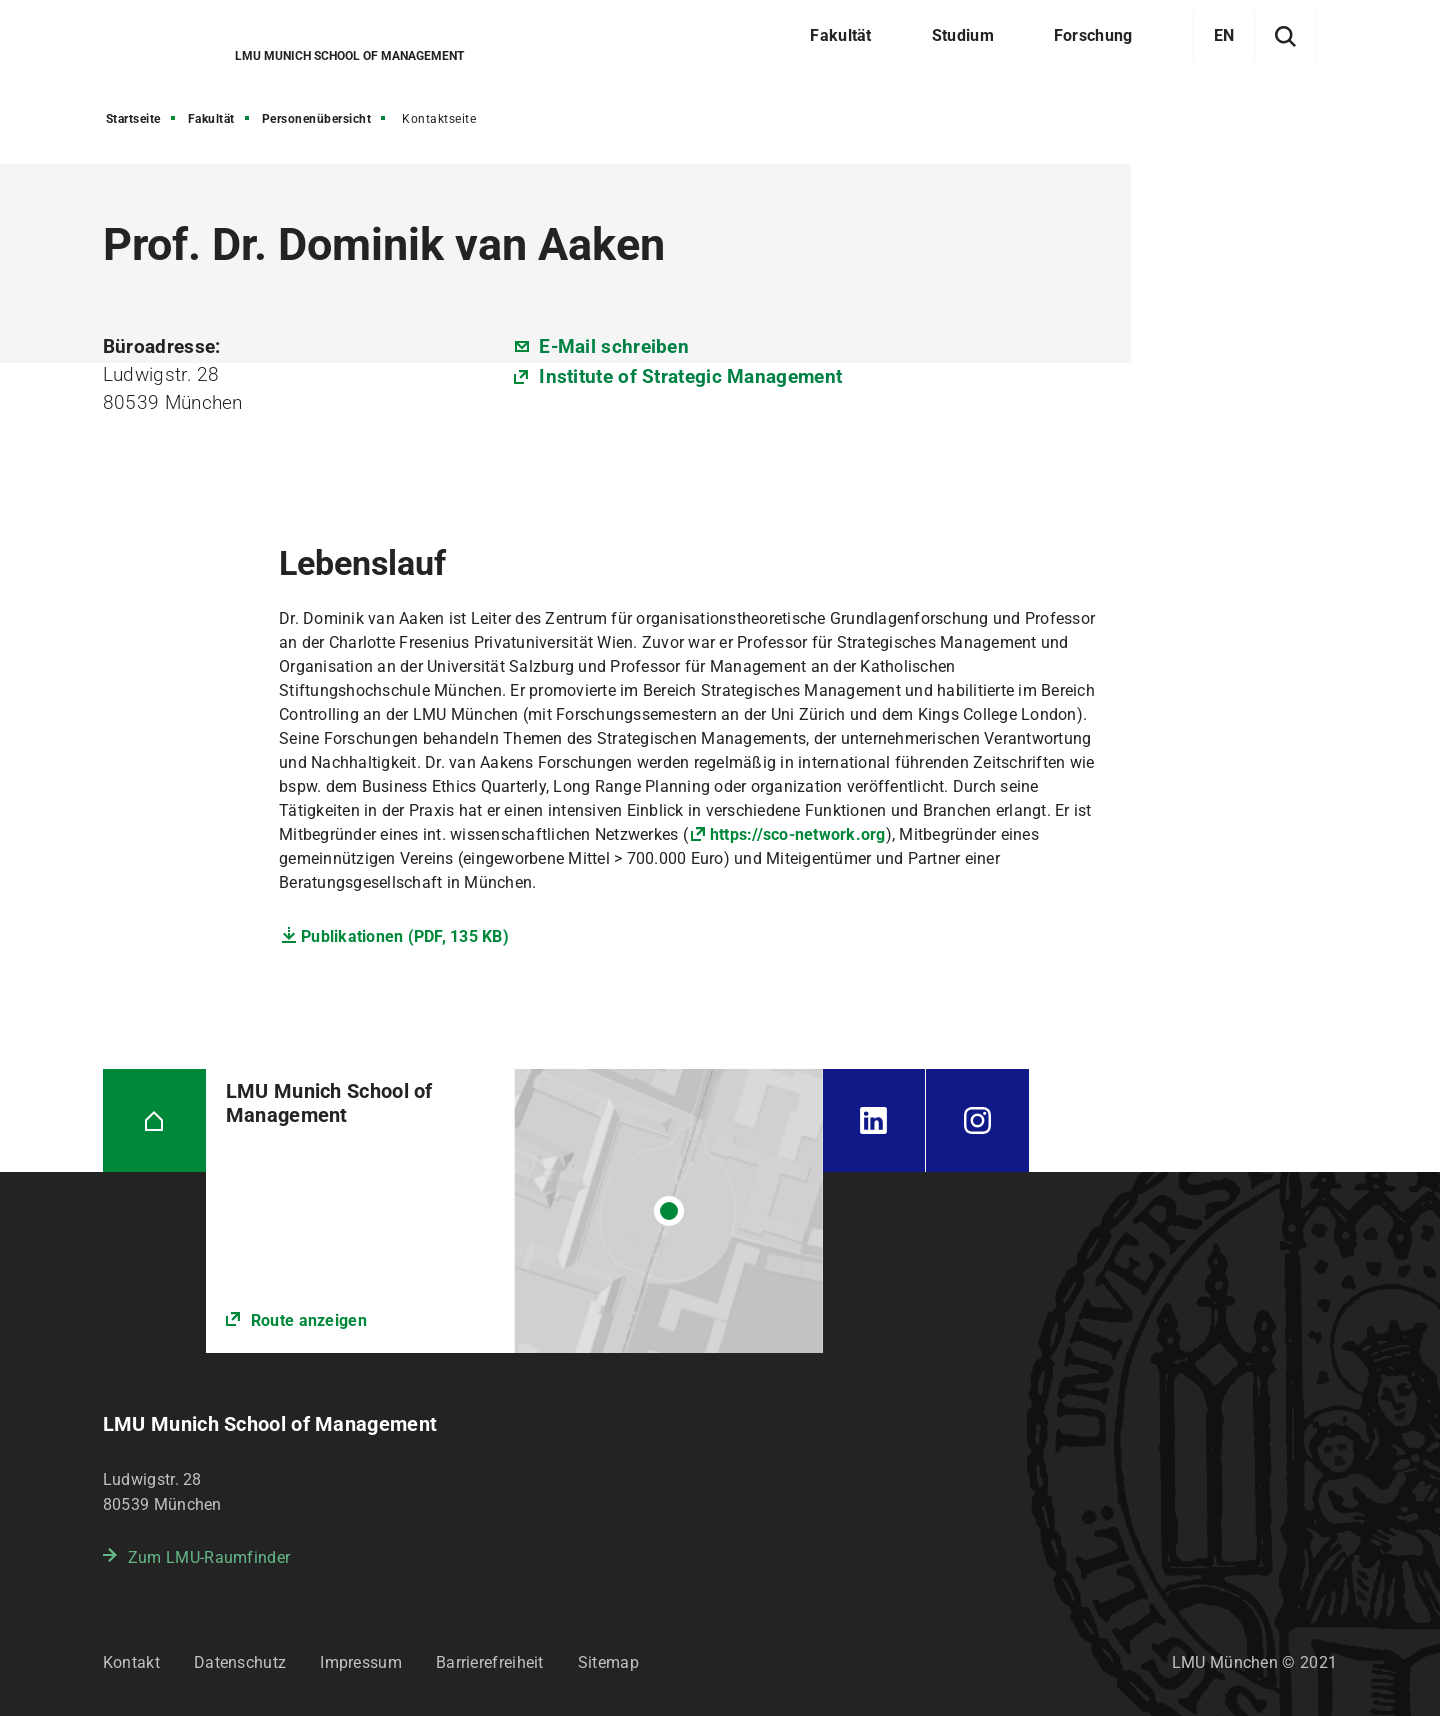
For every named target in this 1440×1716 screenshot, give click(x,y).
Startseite (133, 119)
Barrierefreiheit (490, 1662)
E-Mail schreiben (614, 346)
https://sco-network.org (798, 834)
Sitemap (608, 1662)
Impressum (361, 1662)
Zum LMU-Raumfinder (209, 1557)
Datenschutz (240, 1662)
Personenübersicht (317, 119)
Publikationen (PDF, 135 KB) (405, 936)
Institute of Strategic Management (690, 376)
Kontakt (131, 1662)
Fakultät (211, 119)
